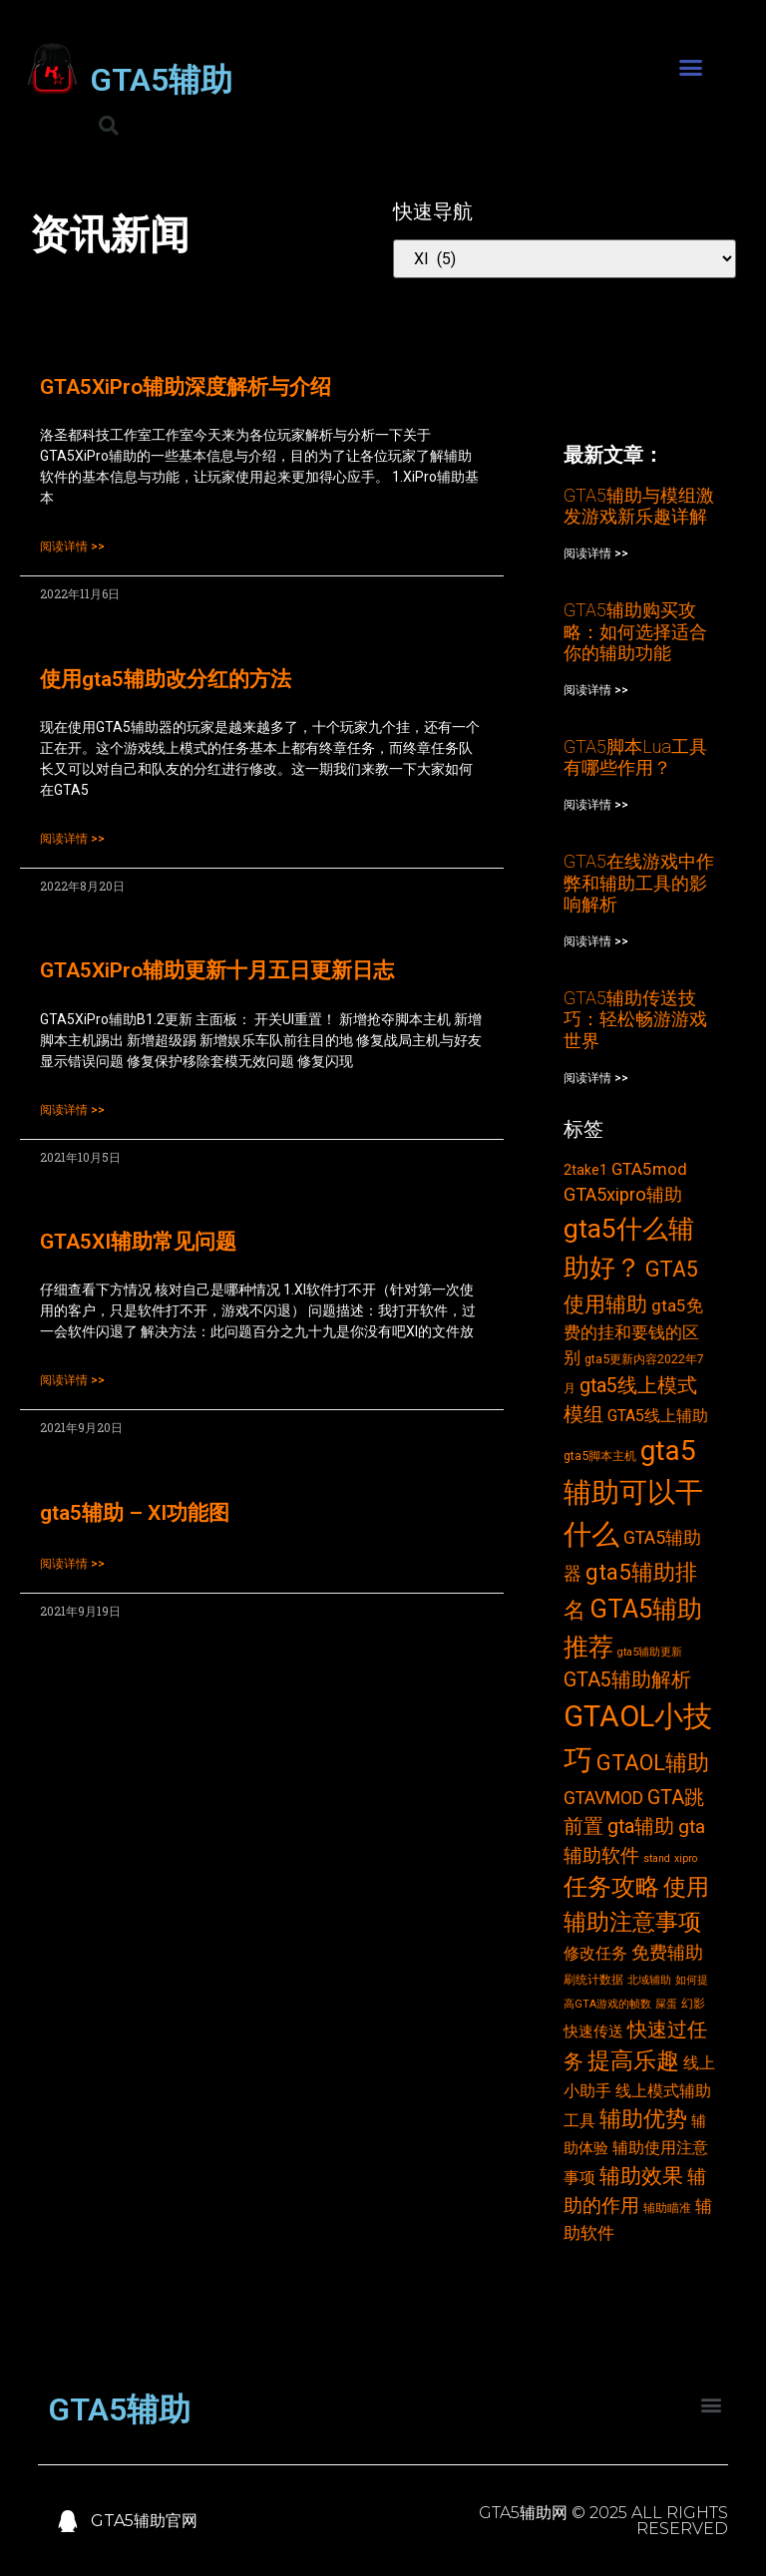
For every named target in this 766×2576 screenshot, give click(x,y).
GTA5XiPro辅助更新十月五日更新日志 (217, 970)
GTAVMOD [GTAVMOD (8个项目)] (603, 1798)
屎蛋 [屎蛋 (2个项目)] (666, 2004)
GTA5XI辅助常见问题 (138, 1242)
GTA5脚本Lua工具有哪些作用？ (635, 757)
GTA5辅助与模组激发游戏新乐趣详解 (639, 506)
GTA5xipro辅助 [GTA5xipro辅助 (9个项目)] (623, 1195)
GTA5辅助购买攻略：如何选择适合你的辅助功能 (635, 631)
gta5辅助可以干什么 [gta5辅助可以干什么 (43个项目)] (633, 1492)
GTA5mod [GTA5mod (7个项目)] (649, 1169)
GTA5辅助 (161, 80)
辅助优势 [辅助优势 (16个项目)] (643, 2118)
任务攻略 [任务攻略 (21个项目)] (611, 1887)
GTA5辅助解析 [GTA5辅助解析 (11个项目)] (627, 1679)
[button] (691, 68)
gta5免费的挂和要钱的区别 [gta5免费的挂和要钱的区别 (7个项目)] (633, 1331)
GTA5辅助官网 (144, 2520)
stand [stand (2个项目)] (656, 1858)
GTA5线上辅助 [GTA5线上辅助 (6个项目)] (657, 1415)
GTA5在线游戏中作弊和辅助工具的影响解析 (639, 883)
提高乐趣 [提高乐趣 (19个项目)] (633, 2060)
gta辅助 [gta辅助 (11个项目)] (640, 1826)
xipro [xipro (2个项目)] (685, 1858)
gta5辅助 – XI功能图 (134, 1513)
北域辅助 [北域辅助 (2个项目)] (649, 1980)
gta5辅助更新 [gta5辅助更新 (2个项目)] (649, 1652)
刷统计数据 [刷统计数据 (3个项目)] (593, 1979)
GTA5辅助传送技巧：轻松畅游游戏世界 (635, 1019)
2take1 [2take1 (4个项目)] (585, 1170)
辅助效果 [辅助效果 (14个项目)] (641, 2175)
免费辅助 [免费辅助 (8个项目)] (667, 1953)
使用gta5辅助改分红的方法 (165, 679)
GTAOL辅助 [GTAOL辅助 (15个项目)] (652, 1762)
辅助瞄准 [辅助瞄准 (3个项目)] (667, 2207)
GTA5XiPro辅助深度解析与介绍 (185, 387)
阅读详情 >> (72, 546)
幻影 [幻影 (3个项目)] (693, 2003)
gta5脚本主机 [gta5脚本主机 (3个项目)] (600, 1455)
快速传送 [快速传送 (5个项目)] (593, 2031)
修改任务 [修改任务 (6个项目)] (595, 1953)
